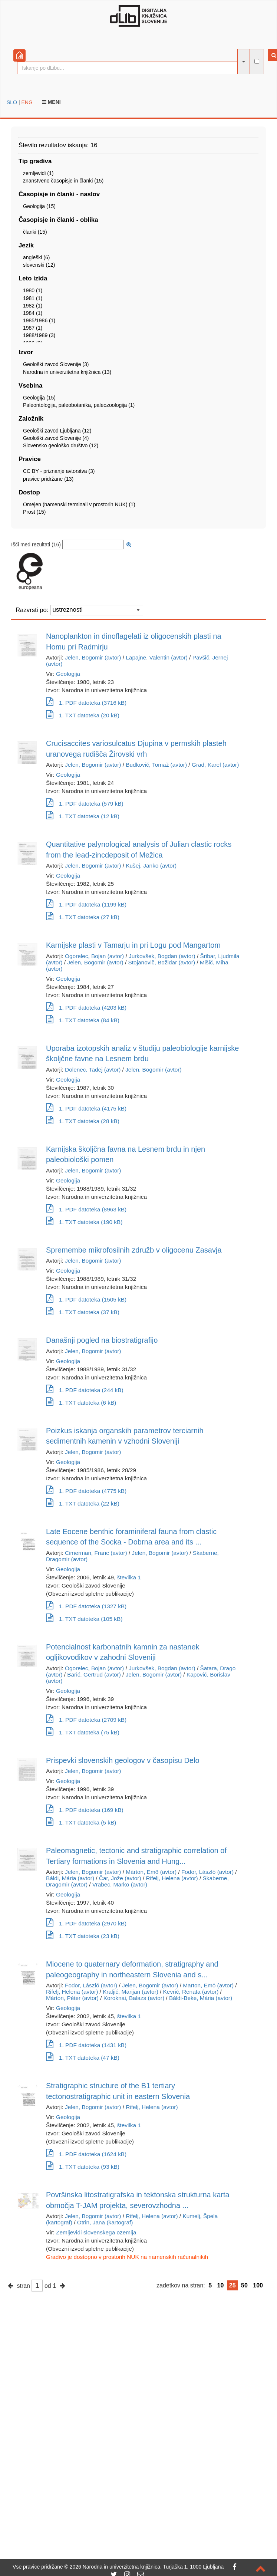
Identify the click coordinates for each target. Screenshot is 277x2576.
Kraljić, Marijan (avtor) (130, 1991)
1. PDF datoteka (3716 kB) (86, 703)
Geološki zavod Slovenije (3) (56, 364)
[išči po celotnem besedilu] (256, 61)
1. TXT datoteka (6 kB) (81, 1402)
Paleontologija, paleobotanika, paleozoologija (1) (79, 405)
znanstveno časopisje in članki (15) (63, 181)
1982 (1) (32, 306)
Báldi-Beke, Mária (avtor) (200, 1998)
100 (258, 2285)
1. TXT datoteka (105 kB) (84, 1619)
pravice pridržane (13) (48, 479)
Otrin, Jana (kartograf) (105, 2222)
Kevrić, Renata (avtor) (191, 1991)
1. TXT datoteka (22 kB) (82, 1503)
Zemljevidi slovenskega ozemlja (96, 2232)
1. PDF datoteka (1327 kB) (86, 1606)
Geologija (68, 674)
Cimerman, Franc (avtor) (96, 1553)
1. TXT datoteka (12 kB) (82, 816)
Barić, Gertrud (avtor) (94, 1674)
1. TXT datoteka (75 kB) (82, 1732)
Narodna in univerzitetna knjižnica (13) (67, 372)
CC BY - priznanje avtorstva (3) (59, 471)
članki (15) (35, 232)
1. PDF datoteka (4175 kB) (86, 1108)
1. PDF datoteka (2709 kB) (86, 1720)
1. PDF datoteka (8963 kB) (86, 1209)
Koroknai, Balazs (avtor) (133, 1998)
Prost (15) (34, 512)
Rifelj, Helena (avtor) (172, 1878)
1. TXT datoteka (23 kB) (82, 1936)
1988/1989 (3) (39, 335)
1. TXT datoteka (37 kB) (82, 1312)
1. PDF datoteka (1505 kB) (86, 1299)
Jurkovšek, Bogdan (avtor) (162, 956)
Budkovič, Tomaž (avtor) (156, 764)
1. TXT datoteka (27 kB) (82, 917)
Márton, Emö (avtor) (151, 1872)
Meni (51, 102)
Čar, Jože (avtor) (120, 1878)
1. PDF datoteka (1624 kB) (86, 2154)
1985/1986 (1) (39, 320)
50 (244, 2285)
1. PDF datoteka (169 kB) (84, 1810)
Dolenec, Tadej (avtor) (93, 1069)
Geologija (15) (39, 206)
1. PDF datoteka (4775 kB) (86, 1491)
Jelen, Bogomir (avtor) (93, 657)
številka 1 (129, 1577)
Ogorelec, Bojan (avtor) (94, 956)
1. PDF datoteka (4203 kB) (86, 1007)
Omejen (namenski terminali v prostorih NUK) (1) (79, 504)
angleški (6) (36, 257)
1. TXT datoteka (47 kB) (82, 2057)
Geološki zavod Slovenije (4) (56, 438)
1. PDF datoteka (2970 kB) (86, 1923)
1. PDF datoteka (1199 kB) (86, 904)
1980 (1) (32, 290)
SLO (12, 102)
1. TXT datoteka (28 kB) (82, 1121)
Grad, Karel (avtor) (215, 764)
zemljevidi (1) (38, 173)
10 (220, 2285)
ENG (26, 102)
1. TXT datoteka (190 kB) (84, 1222)
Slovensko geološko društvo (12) (60, 445)
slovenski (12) (39, 265)
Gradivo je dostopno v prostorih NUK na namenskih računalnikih (127, 2257)
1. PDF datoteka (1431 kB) (86, 2045)
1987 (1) (32, 328)
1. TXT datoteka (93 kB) (82, 2167)
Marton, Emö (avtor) (208, 1985)
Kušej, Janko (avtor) (151, 865)
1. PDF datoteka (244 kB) (84, 1390)
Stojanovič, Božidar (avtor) (161, 962)
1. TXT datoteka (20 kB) (82, 715)
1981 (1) (32, 298)
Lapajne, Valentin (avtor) (157, 657)
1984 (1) (32, 313)
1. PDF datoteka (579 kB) (84, 803)
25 (232, 2285)
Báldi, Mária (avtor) (70, 1878)
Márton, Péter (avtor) (72, 1998)
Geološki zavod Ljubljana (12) (57, 431)
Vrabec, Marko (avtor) (119, 1884)
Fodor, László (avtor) (207, 1872)
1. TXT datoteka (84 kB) (82, 1020)
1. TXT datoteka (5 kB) (81, 1822)
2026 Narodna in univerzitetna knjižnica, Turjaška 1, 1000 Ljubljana (147, 2567)
